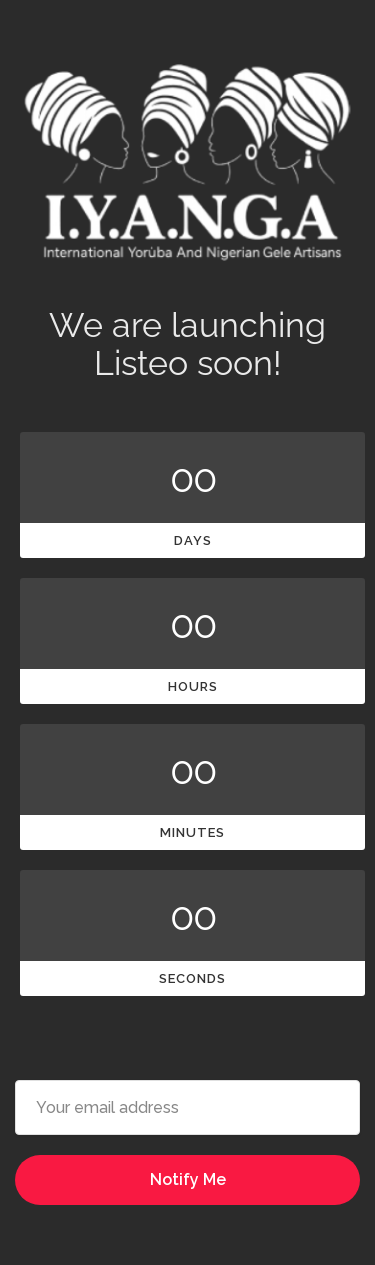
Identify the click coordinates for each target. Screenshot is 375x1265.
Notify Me (188, 1179)
